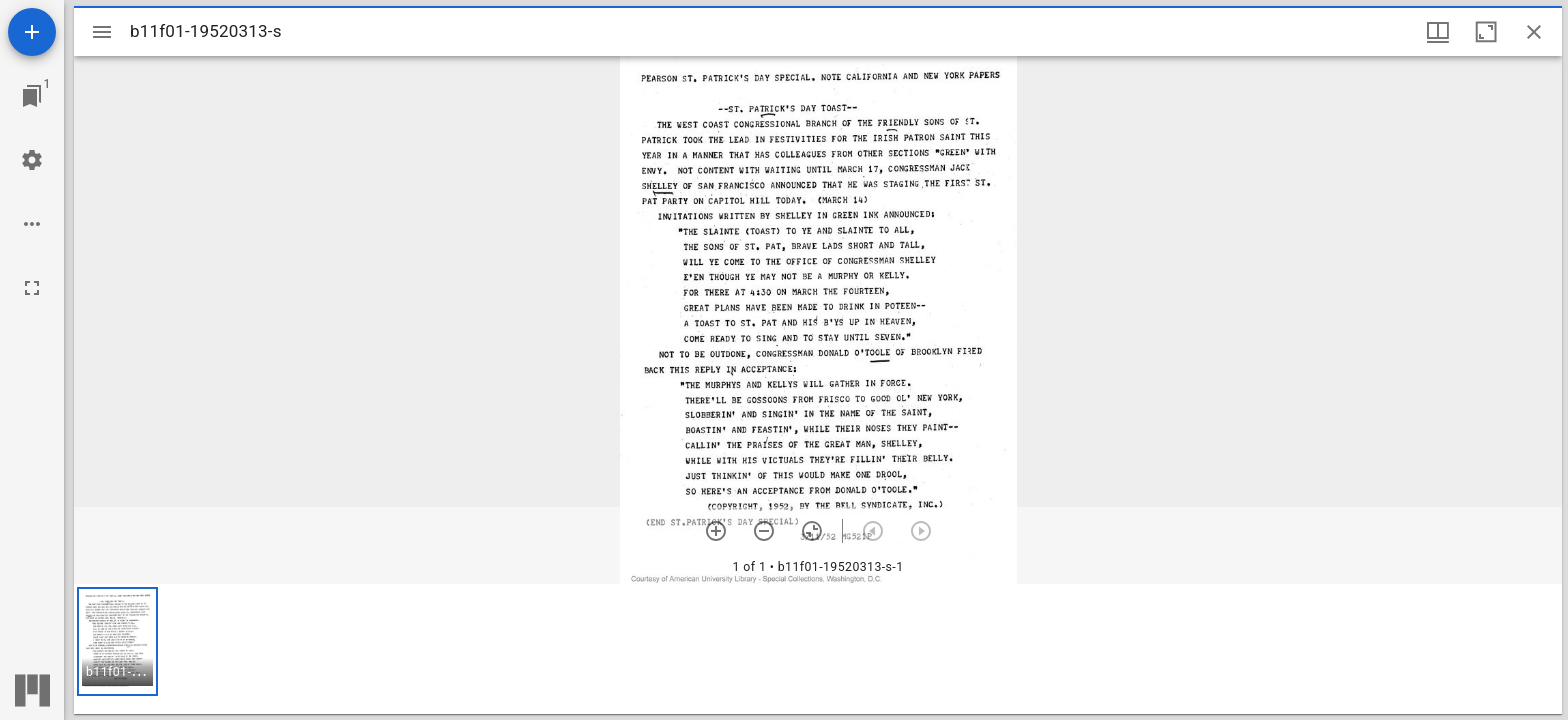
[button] (117, 641)
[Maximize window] (1486, 32)
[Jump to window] (32, 96)
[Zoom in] (716, 531)
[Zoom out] (764, 531)
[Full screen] (32, 288)
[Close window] (1534, 32)
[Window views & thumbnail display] (1438, 32)
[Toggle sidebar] (102, 32)
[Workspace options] (32, 224)
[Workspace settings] (32, 160)
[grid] (818, 649)
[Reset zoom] (812, 531)
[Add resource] (32, 32)
